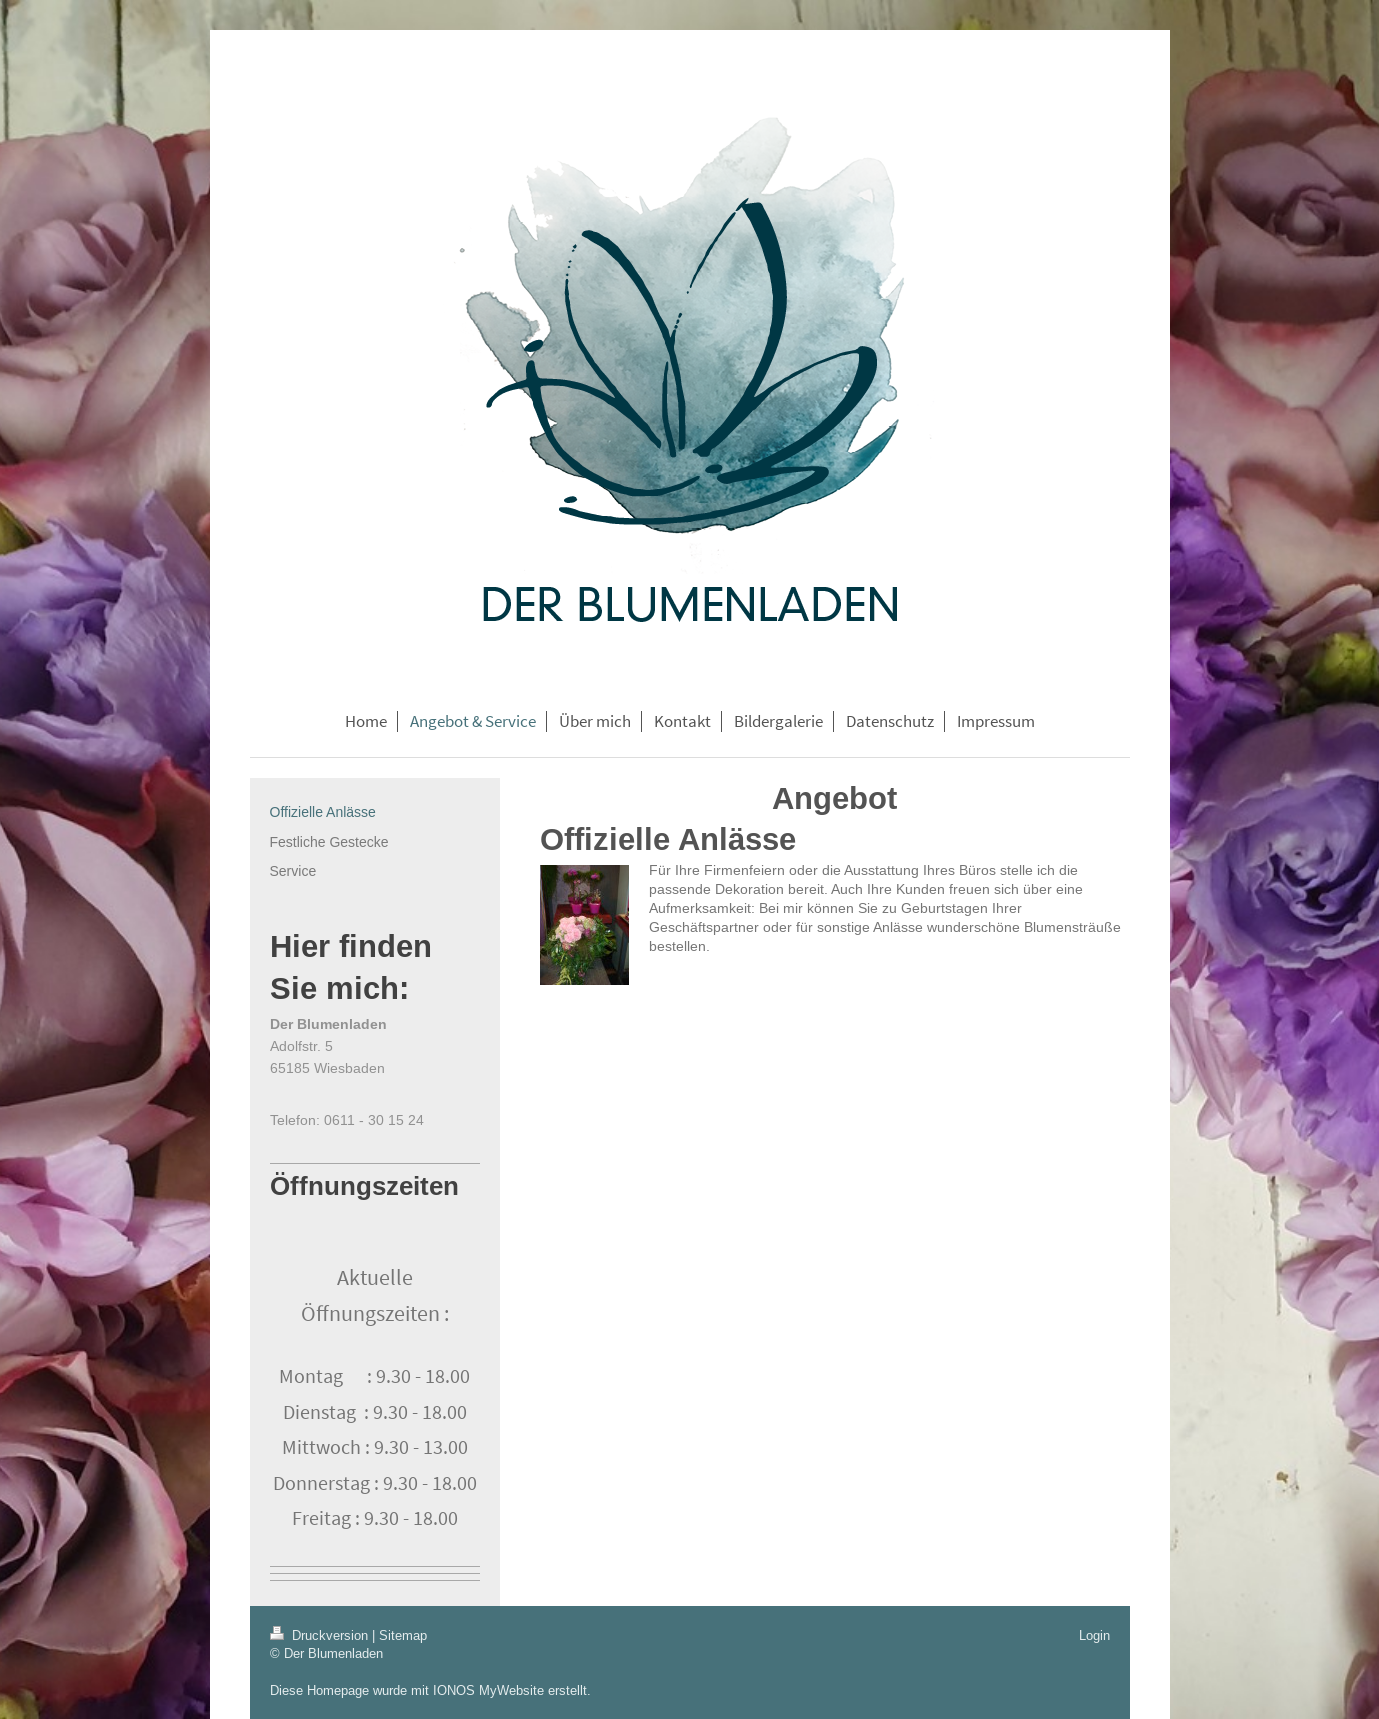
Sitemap (403, 1635)
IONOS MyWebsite (488, 1690)
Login (1094, 1635)
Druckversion (321, 1635)
